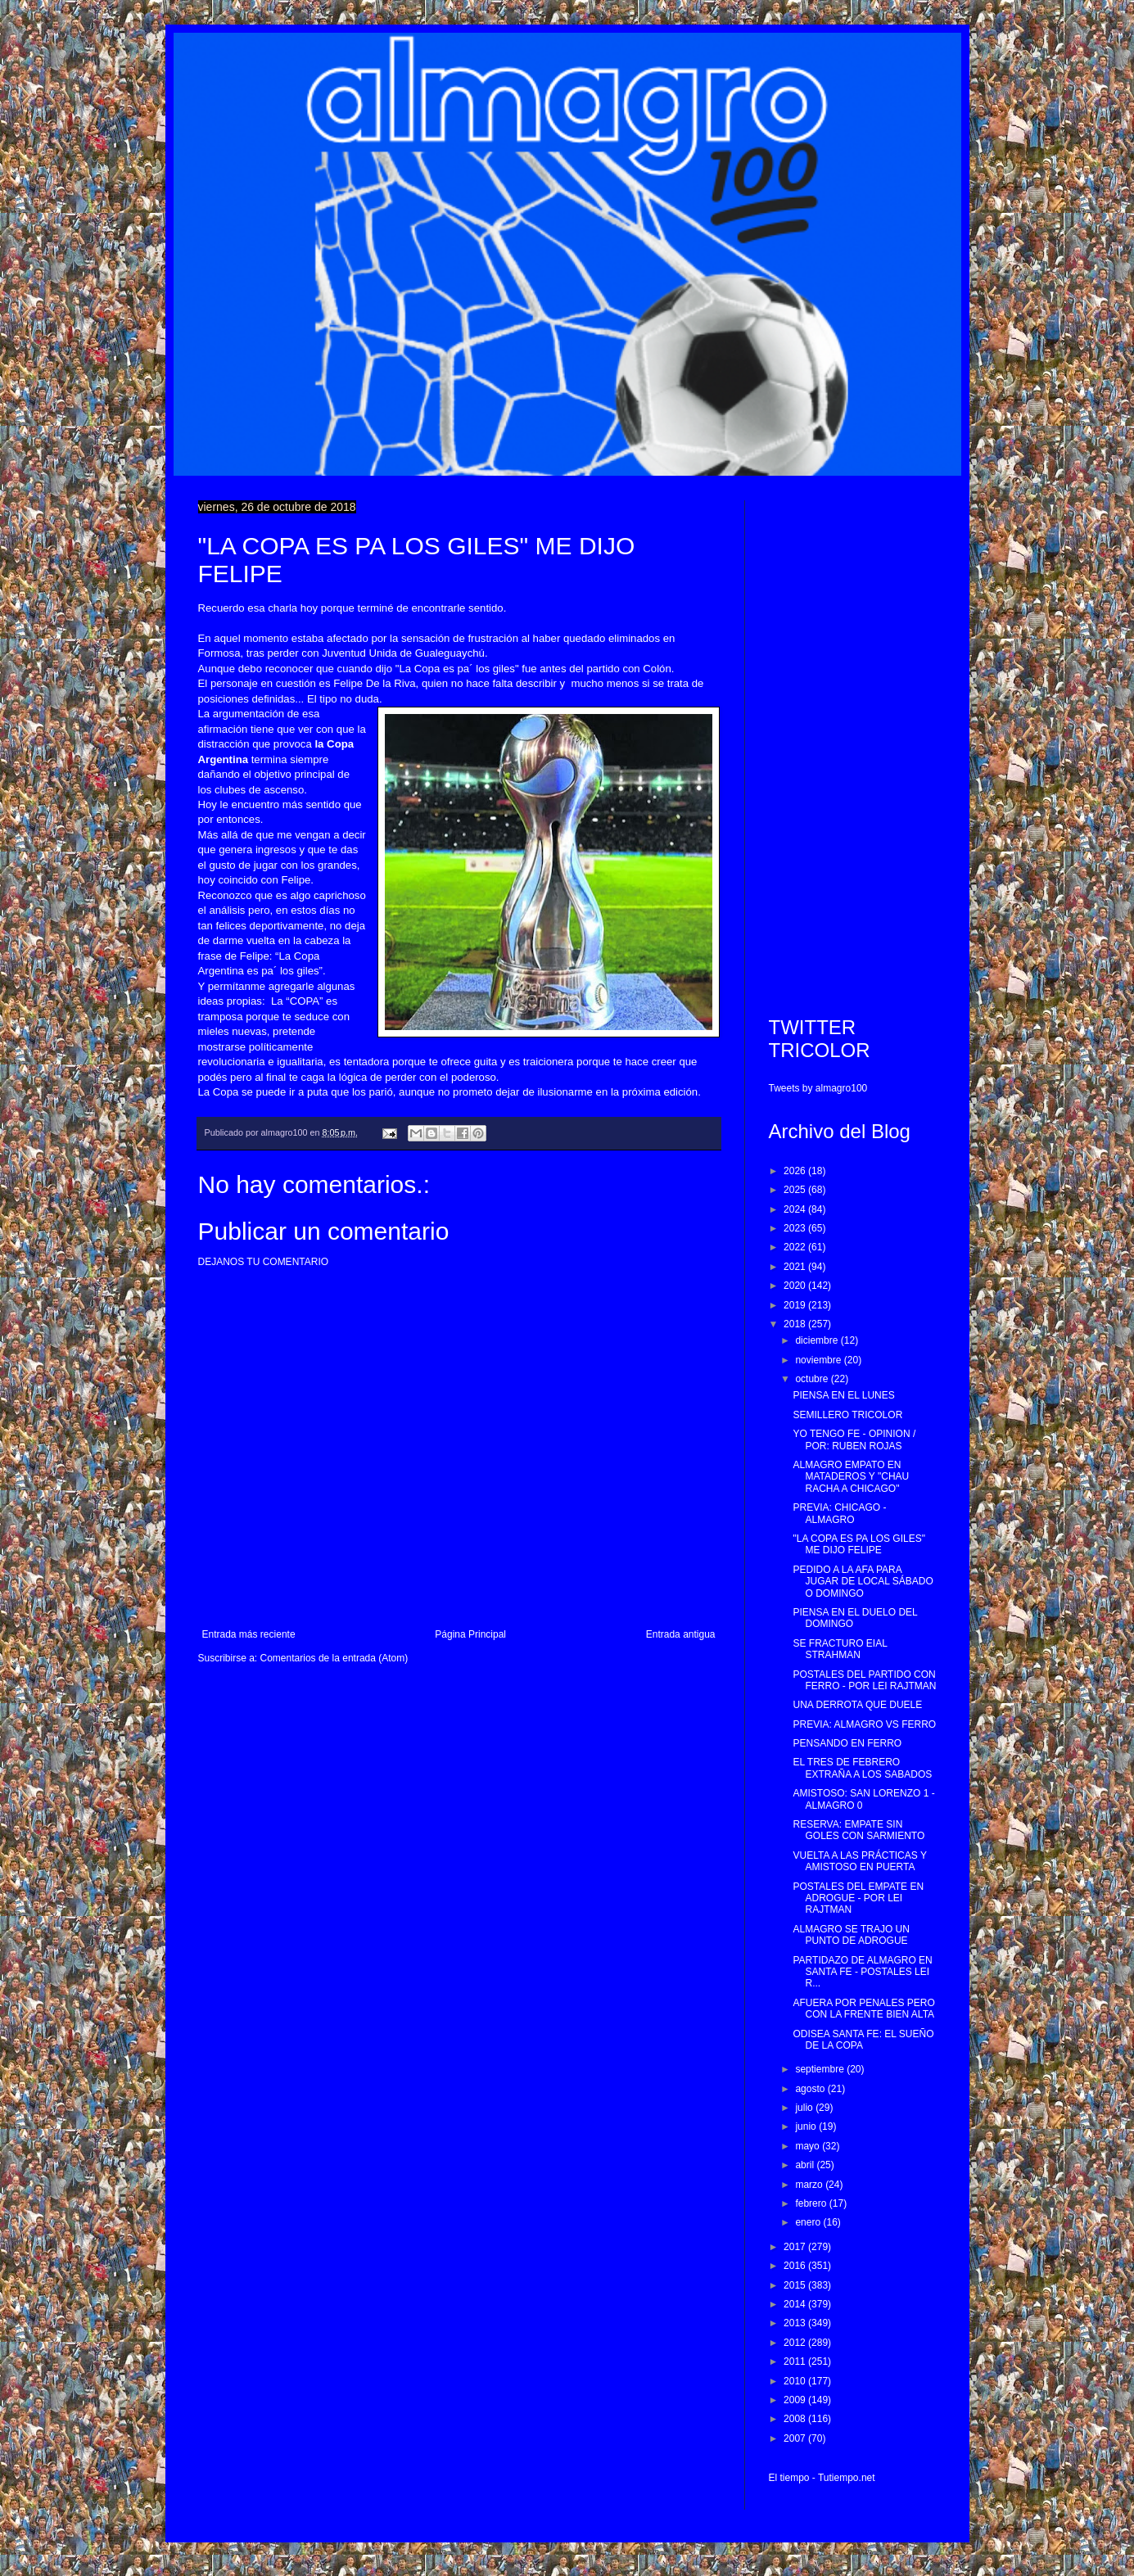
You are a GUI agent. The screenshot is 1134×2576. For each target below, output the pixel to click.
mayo (808, 2146)
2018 (796, 1324)
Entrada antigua (681, 1634)
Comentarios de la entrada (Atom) (334, 1658)
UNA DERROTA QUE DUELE (857, 1705)
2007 (796, 2438)
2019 (796, 1305)
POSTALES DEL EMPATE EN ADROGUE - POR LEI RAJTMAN (858, 1898)
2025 (796, 1189)
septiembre (821, 2069)
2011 (796, 2361)
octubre (812, 1379)
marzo (810, 2184)
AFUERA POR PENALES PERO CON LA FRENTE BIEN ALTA (863, 2008)
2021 (796, 1266)
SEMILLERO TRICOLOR (847, 1415)
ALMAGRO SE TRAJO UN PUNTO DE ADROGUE (851, 1934)
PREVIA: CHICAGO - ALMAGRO (839, 1513)
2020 (796, 1285)
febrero (812, 2203)
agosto (811, 2089)
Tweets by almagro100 (818, 1088)
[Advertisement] (853, 746)
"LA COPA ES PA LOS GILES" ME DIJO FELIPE (858, 1544)
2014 (796, 2304)
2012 (796, 2342)
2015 (796, 2285)
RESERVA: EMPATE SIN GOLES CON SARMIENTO (858, 1830)
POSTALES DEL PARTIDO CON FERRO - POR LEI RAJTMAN (864, 1680)
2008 (796, 2419)
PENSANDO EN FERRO (847, 1743)
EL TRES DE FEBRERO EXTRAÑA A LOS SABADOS (862, 1767)
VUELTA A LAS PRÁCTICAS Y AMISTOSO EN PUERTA (859, 1861)
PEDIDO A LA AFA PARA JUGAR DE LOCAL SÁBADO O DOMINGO (863, 1581)
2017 (796, 2247)
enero (809, 2222)
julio (805, 2107)
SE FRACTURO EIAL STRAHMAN (840, 1649)
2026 (796, 1171)
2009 (796, 2400)
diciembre (817, 1340)
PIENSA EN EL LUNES (843, 1395)
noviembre (819, 1360)
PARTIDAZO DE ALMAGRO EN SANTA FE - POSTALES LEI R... (862, 1972)
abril (805, 2165)
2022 (796, 1247)
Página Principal (470, 1634)
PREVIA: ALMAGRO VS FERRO (864, 1724)
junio (807, 2126)
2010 (796, 2381)
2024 (796, 1209)
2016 (796, 2265)
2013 (796, 2323)
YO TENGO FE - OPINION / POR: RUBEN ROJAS (854, 1439)
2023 (796, 1228)
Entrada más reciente (249, 1634)
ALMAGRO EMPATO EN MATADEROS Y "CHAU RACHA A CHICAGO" (851, 1476)
